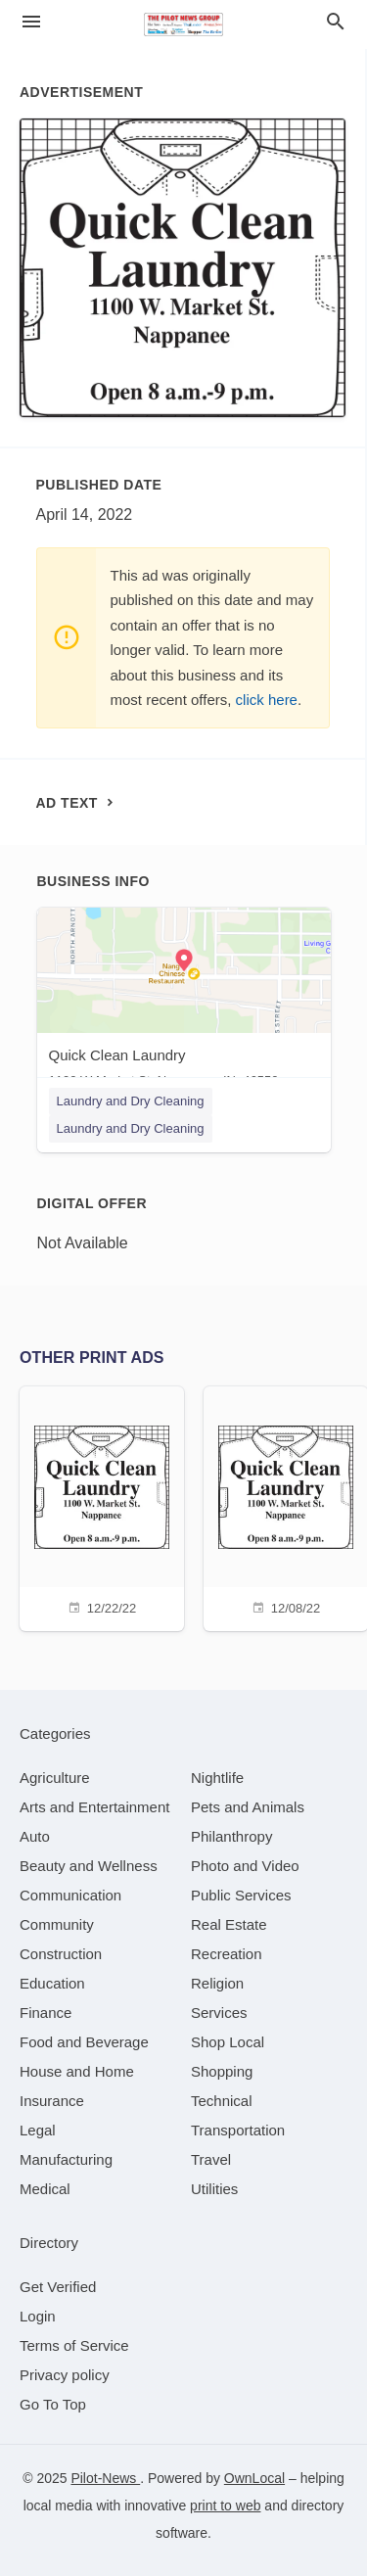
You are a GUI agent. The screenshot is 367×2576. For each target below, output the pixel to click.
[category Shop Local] (227, 2042)
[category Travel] (211, 2159)
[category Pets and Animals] (247, 1807)
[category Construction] (61, 1953)
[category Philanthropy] (231, 1836)
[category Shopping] (221, 2071)
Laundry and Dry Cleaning (131, 1101)
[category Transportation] (238, 2130)
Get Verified (58, 2286)
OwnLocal (254, 2478)
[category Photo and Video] (245, 1865)
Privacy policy (65, 2374)
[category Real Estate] (229, 1924)
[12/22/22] (101, 1506)
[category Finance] (45, 2012)
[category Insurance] (52, 2100)
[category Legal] (38, 2130)
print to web (225, 2505)
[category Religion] (217, 1983)
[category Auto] (35, 1836)
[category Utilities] (214, 2188)
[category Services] (219, 2012)
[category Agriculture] (55, 1777)
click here (267, 699)
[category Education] (52, 1983)
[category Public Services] (241, 1895)
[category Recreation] (226, 1953)
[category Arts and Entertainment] (94, 1807)
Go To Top (53, 2404)
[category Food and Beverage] (84, 2042)
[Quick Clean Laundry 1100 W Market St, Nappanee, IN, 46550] (184, 1002)
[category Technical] (221, 2100)
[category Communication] (70, 1895)
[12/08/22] (285, 1506)
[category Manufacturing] (66, 2159)
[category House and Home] (77, 2071)
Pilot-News (105, 2478)
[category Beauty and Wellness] (89, 1865)
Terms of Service (74, 2345)
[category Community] (57, 1924)
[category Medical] (45, 2188)
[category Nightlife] (217, 1777)
